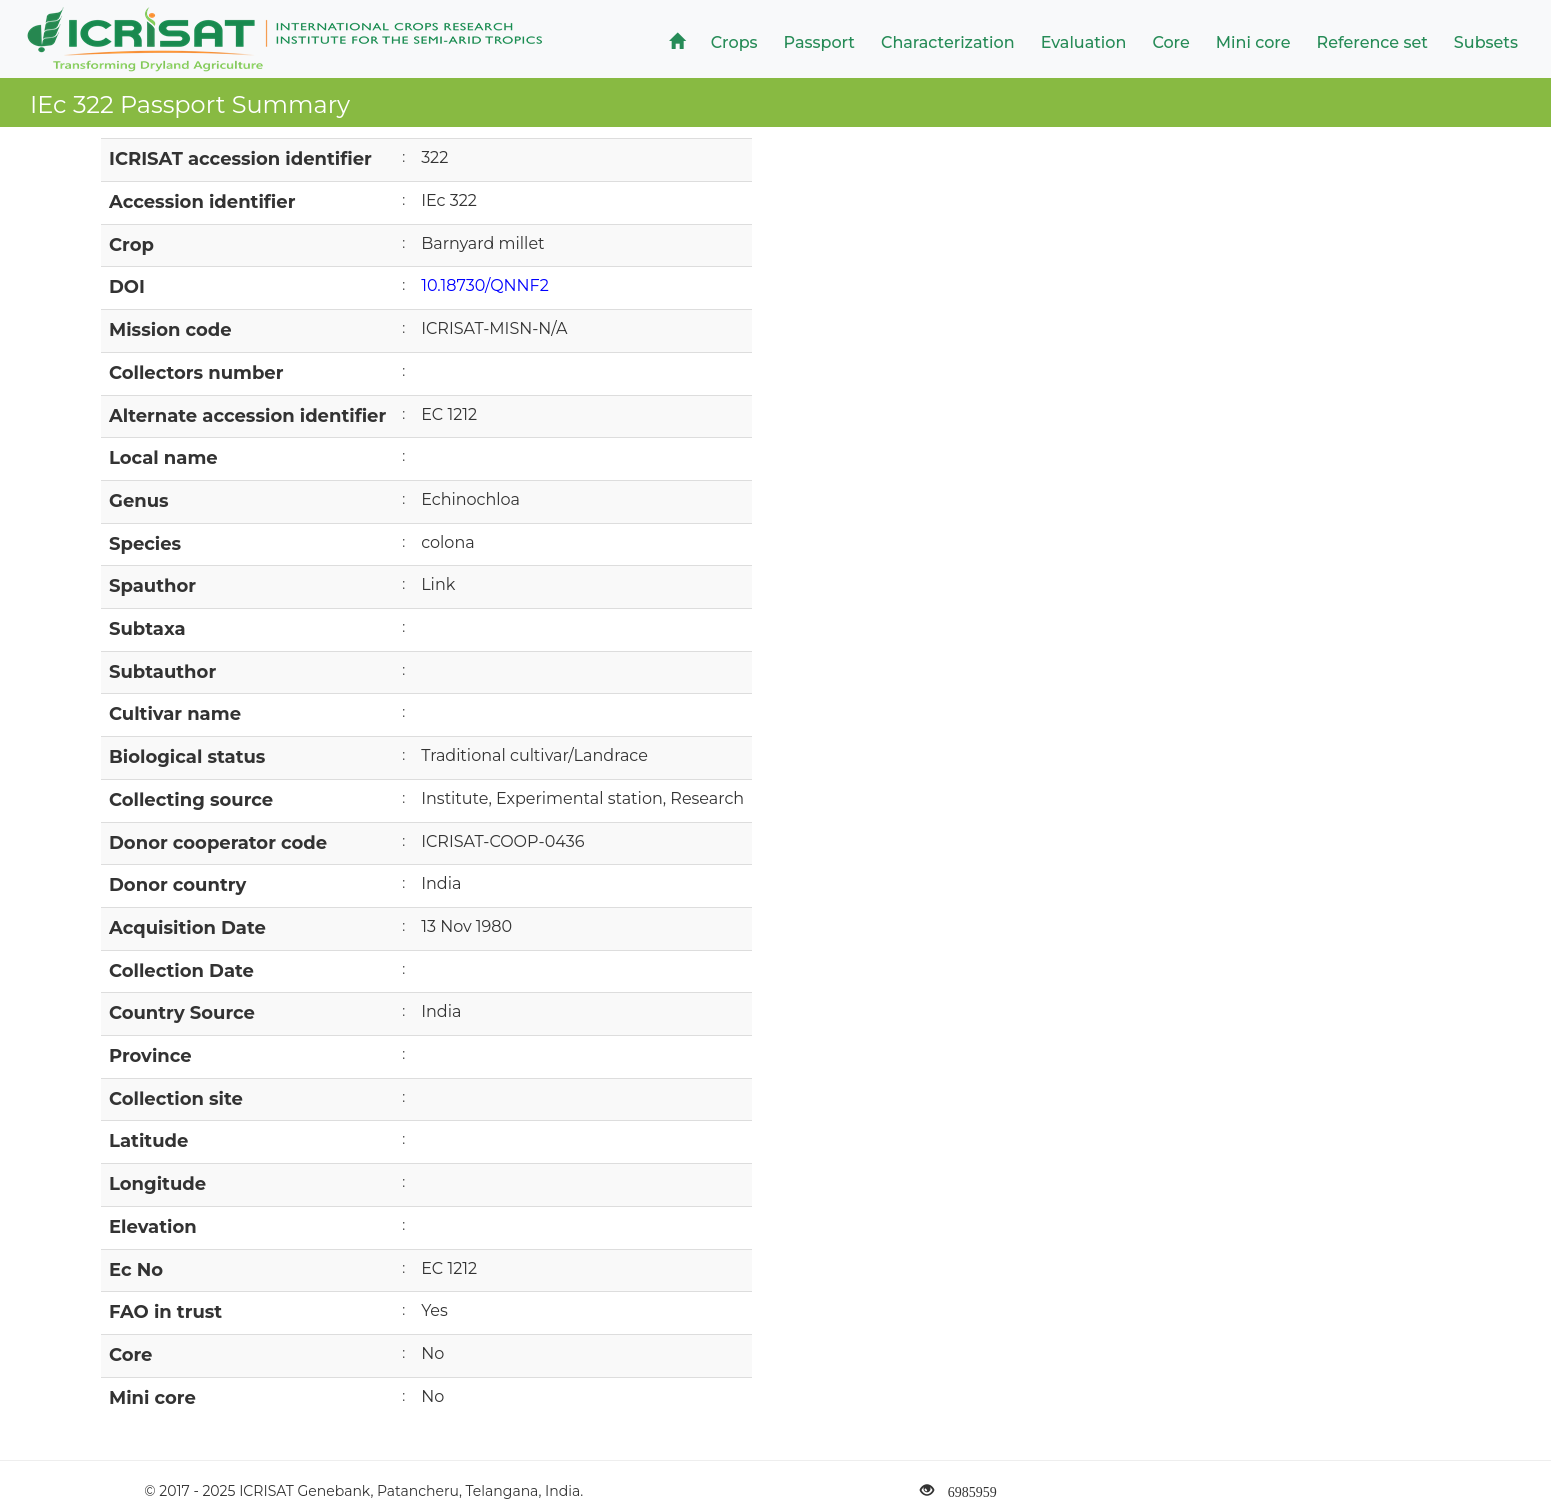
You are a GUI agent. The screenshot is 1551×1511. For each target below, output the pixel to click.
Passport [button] (819, 42)
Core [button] (1170, 42)
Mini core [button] (1253, 42)
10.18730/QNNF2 (485, 285)
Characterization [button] (948, 42)
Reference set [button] (1372, 42)
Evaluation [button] (1084, 42)
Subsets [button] (1486, 42)
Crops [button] (734, 42)
